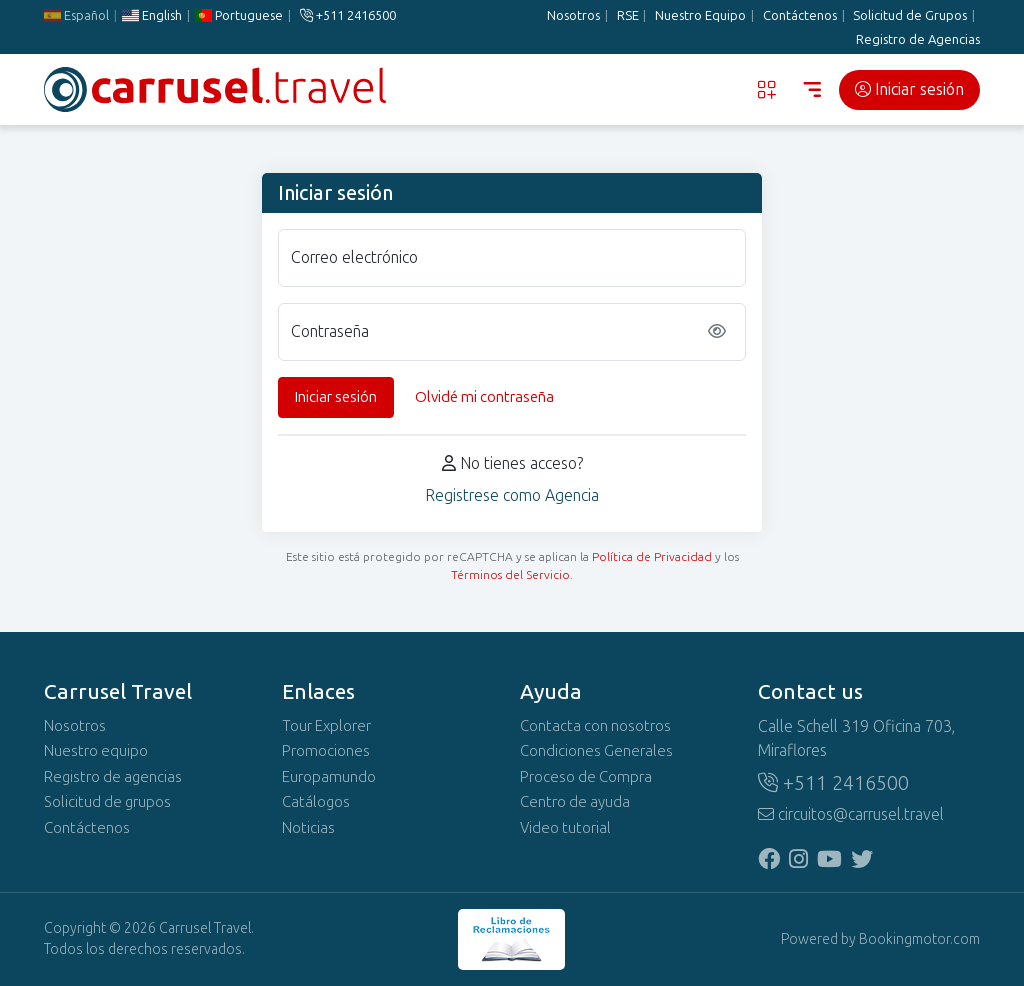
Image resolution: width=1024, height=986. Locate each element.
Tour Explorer (326, 726)
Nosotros (573, 15)
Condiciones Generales (596, 751)
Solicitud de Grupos (910, 15)
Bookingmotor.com (919, 939)
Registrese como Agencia (512, 495)
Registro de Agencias (918, 39)
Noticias (308, 828)
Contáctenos (800, 15)
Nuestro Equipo (700, 15)
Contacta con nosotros (595, 726)
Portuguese (239, 15)
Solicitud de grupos (107, 802)
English (152, 15)
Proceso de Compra (586, 777)
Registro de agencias (113, 777)
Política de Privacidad (652, 557)
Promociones (326, 751)
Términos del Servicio (510, 575)
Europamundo (329, 777)
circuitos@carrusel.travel (851, 814)
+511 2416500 (348, 15)
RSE (628, 15)
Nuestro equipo (96, 751)
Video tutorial (565, 828)
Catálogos (316, 802)
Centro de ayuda (575, 802)
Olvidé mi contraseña (484, 397)
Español (76, 15)
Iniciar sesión (909, 89)
